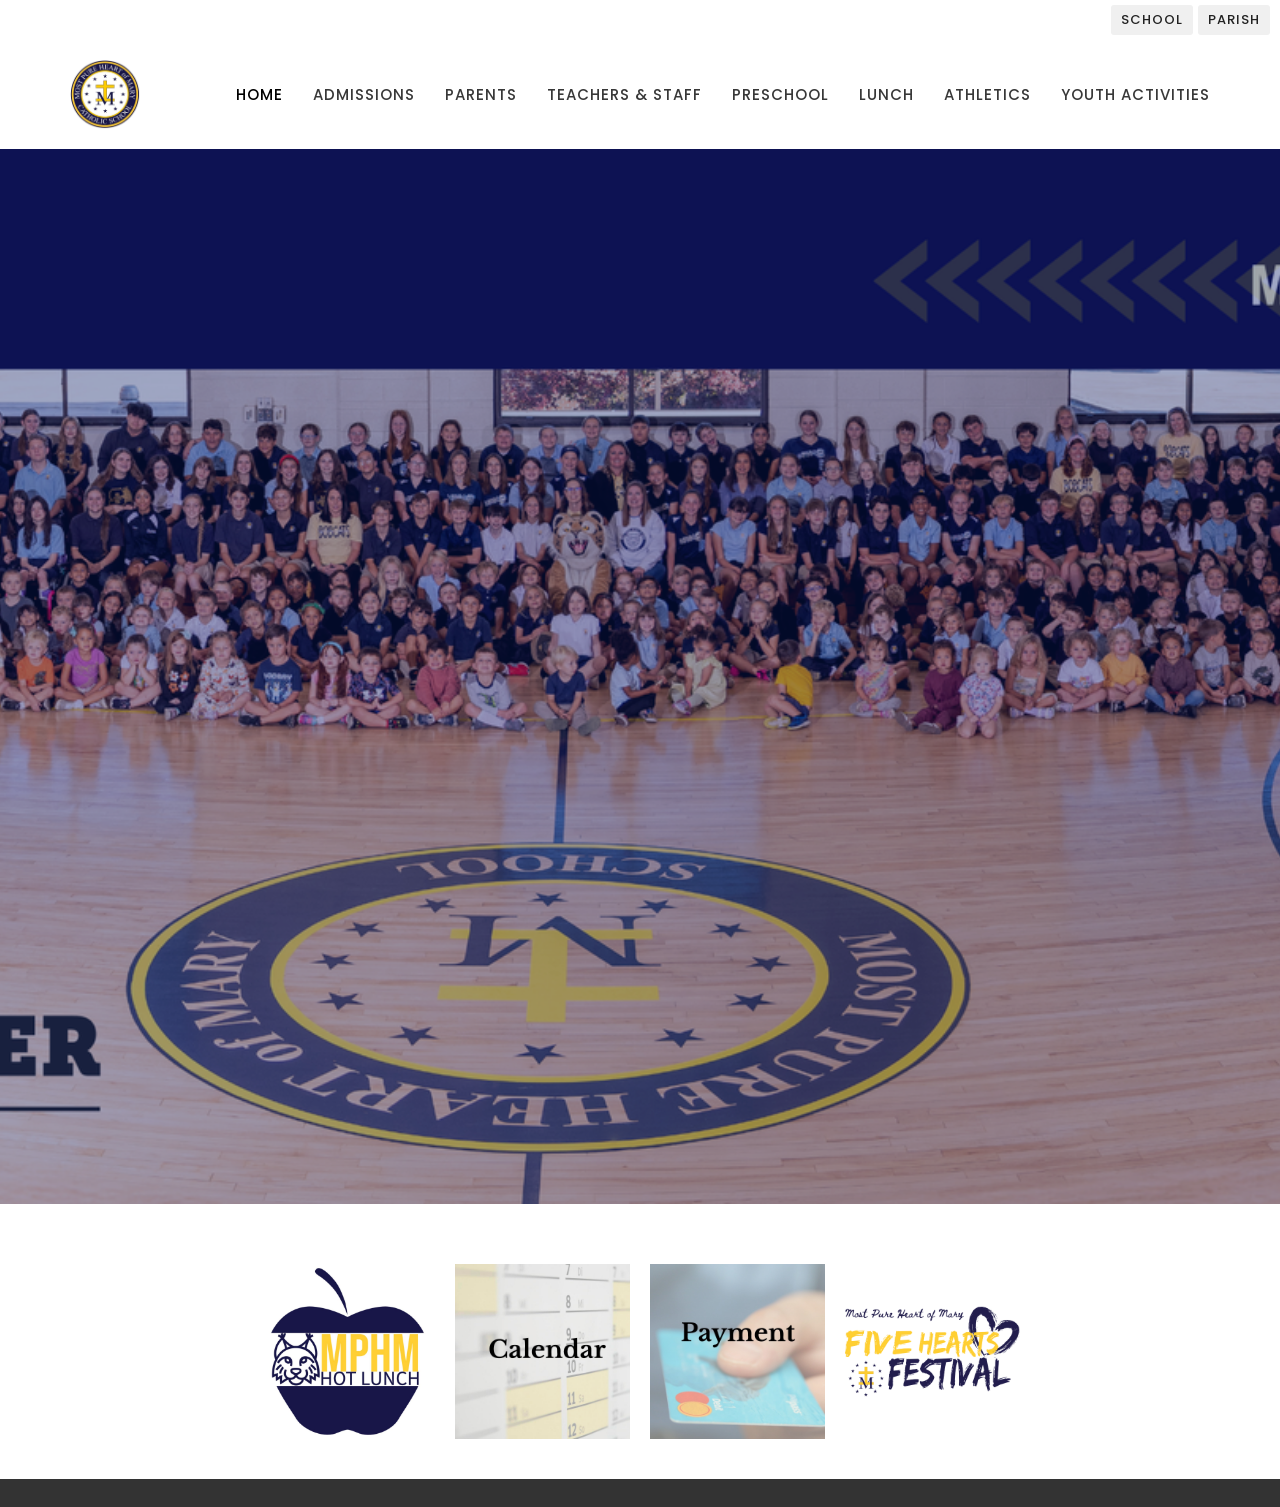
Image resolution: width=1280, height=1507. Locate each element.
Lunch (886, 94)
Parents (481, 94)
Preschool (780, 94)
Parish (1234, 19)
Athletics (987, 94)
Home (259, 94)
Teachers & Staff (624, 94)
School (1152, 19)
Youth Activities (1135, 94)
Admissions (364, 94)
